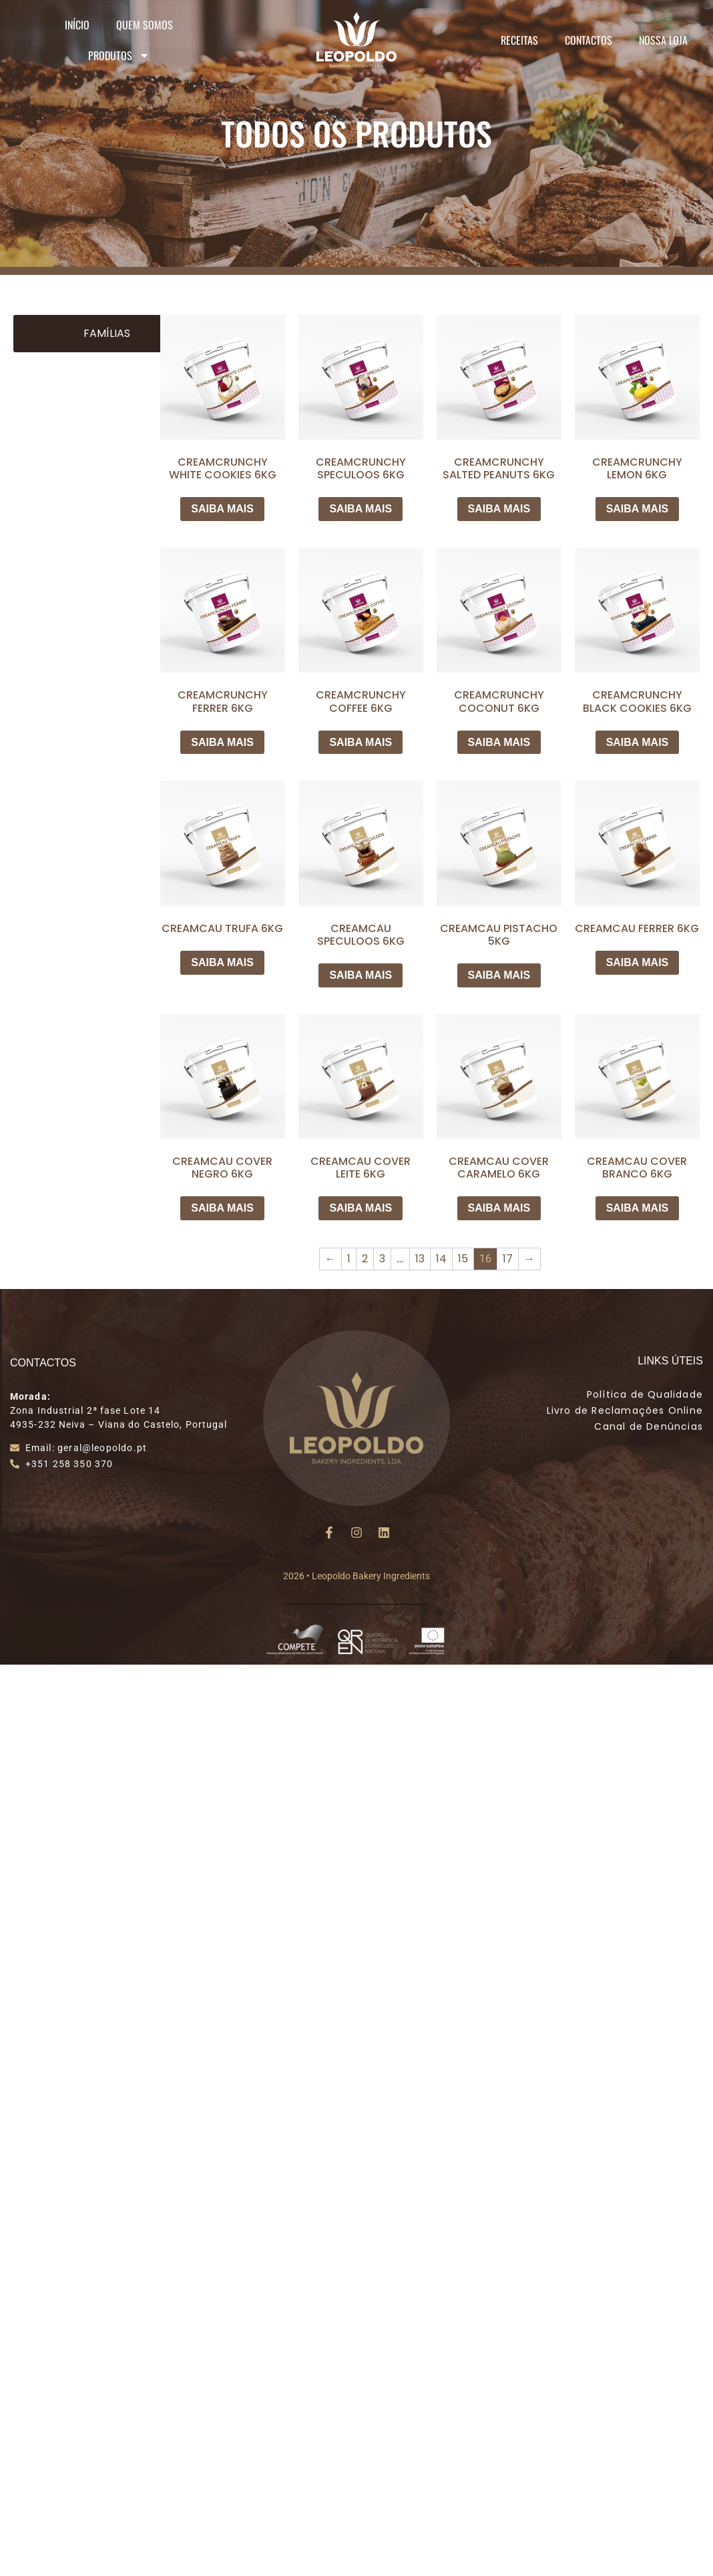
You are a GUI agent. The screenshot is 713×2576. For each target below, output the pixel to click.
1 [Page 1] (348, 1258)
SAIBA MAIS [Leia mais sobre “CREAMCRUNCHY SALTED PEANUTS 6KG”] (499, 508)
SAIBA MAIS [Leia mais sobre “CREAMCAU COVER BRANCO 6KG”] (637, 1208)
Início (77, 25)
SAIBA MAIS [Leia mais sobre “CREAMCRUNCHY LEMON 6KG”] (637, 508)
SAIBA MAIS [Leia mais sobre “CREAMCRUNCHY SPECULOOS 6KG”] (360, 508)
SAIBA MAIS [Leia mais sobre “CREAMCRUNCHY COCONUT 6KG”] (499, 742)
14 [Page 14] (441, 1258)
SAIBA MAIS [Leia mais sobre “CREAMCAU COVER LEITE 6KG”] (360, 1208)
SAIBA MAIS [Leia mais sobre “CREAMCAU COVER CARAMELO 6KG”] (499, 1208)
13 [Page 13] (420, 1258)
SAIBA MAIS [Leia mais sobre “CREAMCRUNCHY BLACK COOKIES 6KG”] (637, 742)
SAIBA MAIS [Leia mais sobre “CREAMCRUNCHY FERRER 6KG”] (222, 742)
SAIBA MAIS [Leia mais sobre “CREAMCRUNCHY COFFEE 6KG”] (360, 742)
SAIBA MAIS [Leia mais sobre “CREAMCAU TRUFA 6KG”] (222, 962)
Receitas (519, 40)
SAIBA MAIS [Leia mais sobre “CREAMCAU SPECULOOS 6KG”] (360, 975)
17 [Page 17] (508, 1258)
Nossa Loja (663, 40)
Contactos (588, 40)
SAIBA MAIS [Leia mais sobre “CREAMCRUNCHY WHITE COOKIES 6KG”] (222, 508)
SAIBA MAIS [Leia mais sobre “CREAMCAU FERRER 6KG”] (637, 962)
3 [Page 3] (382, 1258)
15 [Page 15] (463, 1258)
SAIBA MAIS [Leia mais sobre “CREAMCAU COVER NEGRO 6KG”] (222, 1208)
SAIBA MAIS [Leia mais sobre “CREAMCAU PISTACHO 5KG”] (499, 975)
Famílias (106, 333)
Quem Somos (144, 25)
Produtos (119, 55)
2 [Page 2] (365, 1258)
